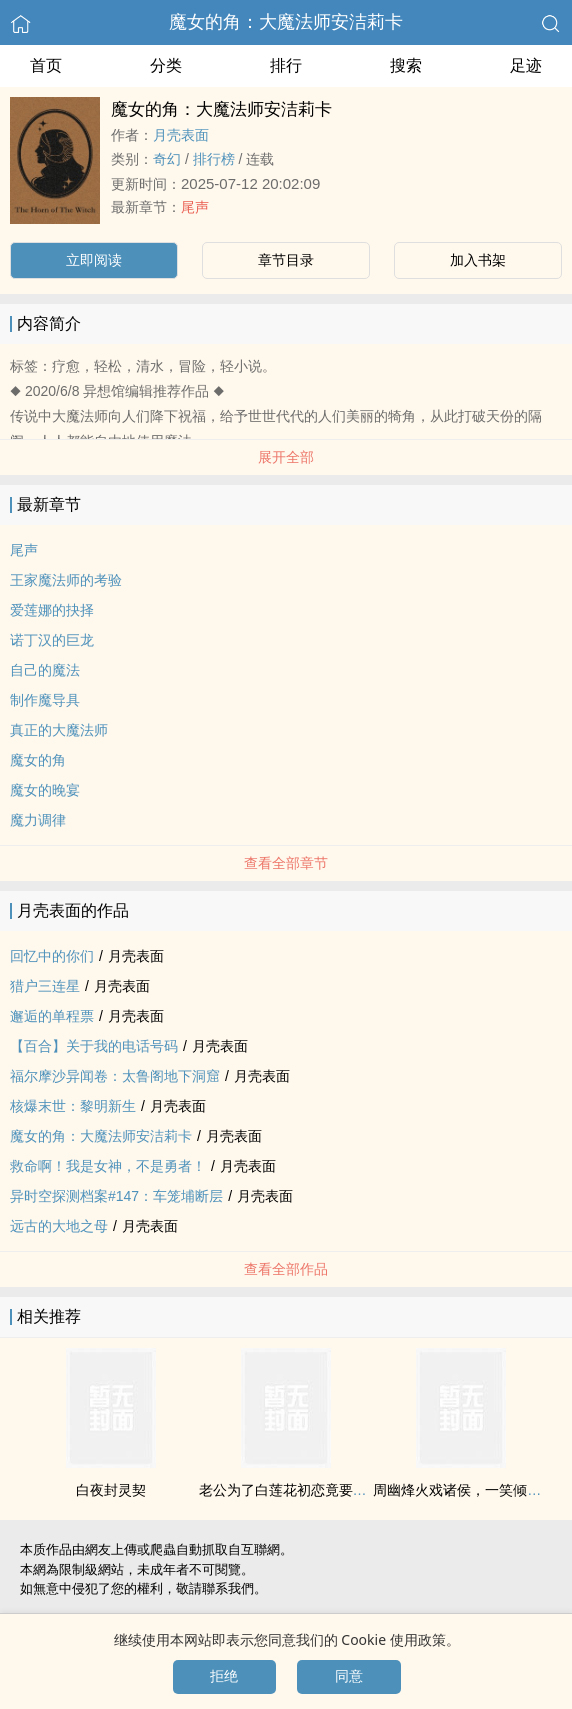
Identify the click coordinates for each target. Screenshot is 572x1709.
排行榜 (214, 159)
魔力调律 (38, 820)
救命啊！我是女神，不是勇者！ (108, 1166)
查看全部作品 (286, 1269)
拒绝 (224, 1676)
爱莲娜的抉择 (52, 610)
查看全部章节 (286, 863)
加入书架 (478, 260)
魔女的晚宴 (45, 790)
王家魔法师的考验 (66, 580)
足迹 (526, 65)
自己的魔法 (45, 670)
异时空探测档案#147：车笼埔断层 (116, 1196)
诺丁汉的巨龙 (52, 640)
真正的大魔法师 (59, 730)
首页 (46, 65)
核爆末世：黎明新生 (73, 1106)
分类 (166, 65)
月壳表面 (181, 135)
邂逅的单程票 (52, 1016)
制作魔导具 (45, 700)
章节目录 (286, 260)
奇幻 (167, 159)
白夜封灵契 (111, 1490)
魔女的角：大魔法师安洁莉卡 (286, 22)
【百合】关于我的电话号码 (94, 1046)
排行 (286, 65)
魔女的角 (38, 760)
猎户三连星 (45, 986)
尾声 (195, 207)
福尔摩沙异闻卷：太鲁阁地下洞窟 (115, 1076)
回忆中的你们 (52, 956)
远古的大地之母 (59, 1226)
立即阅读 (94, 260)
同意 (349, 1676)
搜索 (406, 65)
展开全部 (286, 457)
